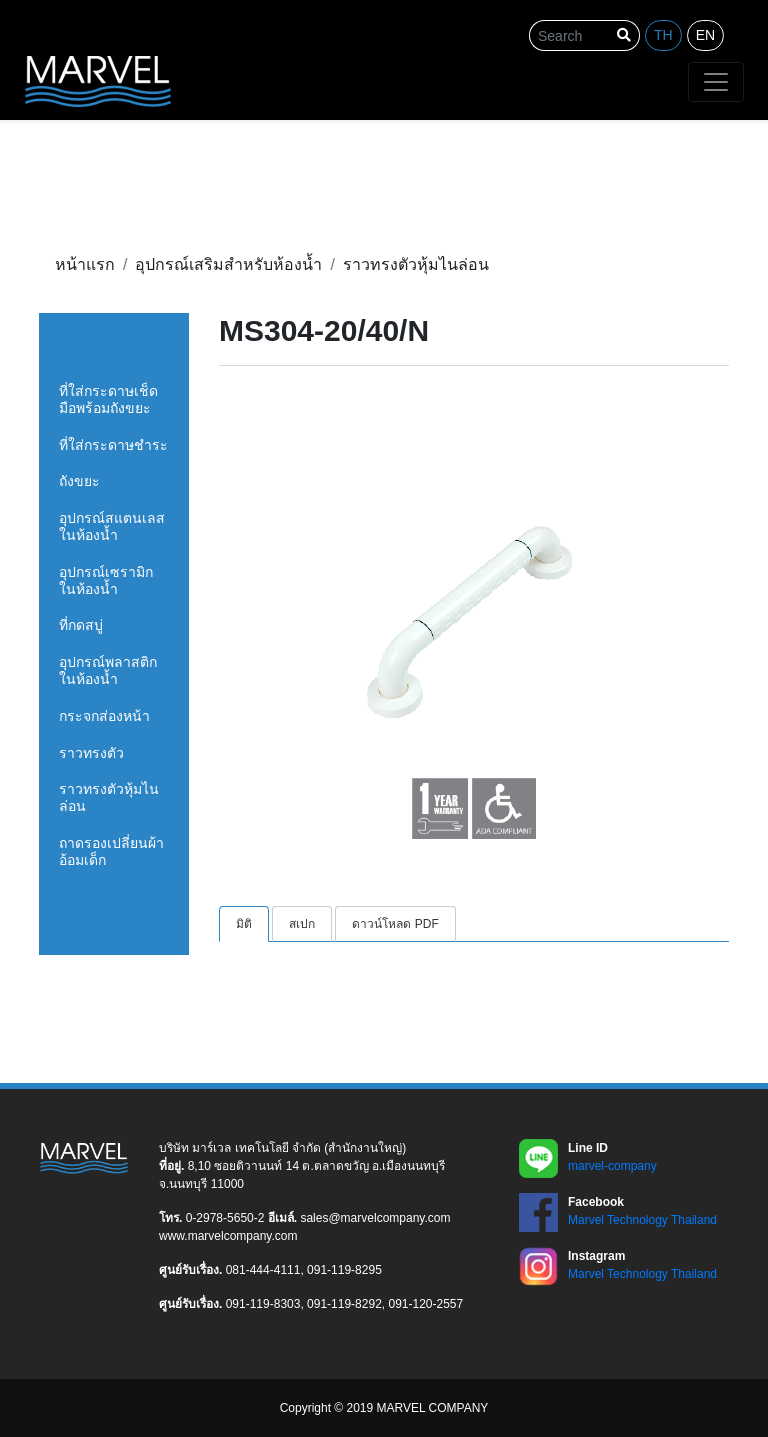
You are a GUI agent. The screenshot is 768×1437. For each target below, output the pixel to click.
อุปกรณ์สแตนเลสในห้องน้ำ (112, 526)
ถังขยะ (79, 481)
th (663, 35)
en (705, 35)
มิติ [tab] (244, 924)
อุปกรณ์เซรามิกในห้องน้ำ (106, 580)
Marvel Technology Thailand (642, 1220)
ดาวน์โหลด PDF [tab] (395, 924)
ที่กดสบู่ (81, 625)
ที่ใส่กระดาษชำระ (113, 445)
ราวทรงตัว (91, 753)
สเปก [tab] (302, 924)
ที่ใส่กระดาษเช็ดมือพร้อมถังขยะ (108, 399)
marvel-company (612, 1166)
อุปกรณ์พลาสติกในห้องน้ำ (108, 670)
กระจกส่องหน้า (104, 716)
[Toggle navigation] (716, 82)
